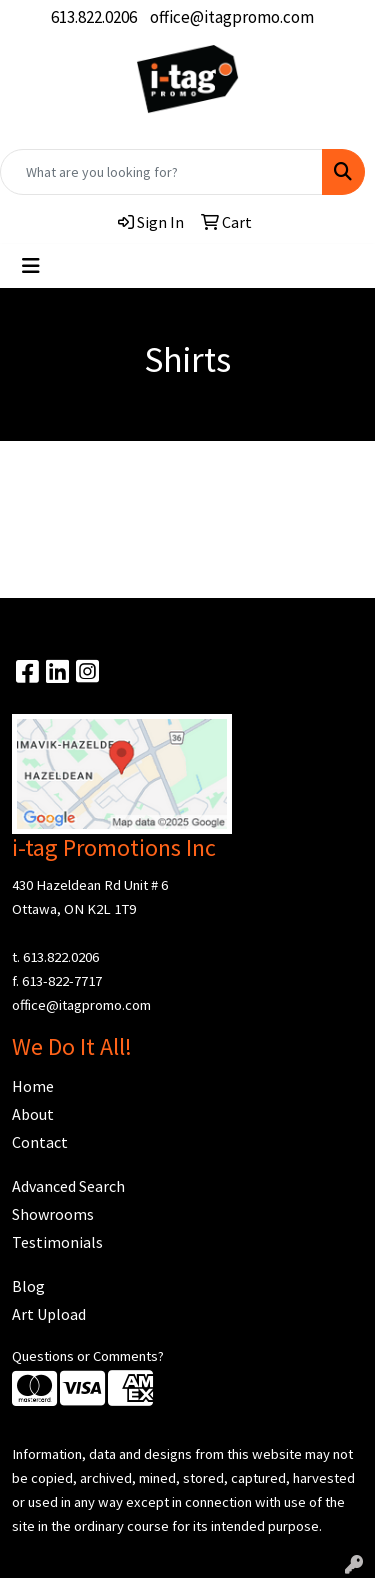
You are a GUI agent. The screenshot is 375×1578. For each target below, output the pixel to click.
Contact (40, 1142)
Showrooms (53, 1214)
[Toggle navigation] (31, 266)
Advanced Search (68, 1186)
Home (33, 1086)
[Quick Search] (161, 172)
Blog (28, 1286)
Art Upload (49, 1314)
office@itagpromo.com (232, 17)
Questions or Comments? (88, 1356)
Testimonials (57, 1242)
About (33, 1114)
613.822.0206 (94, 17)
